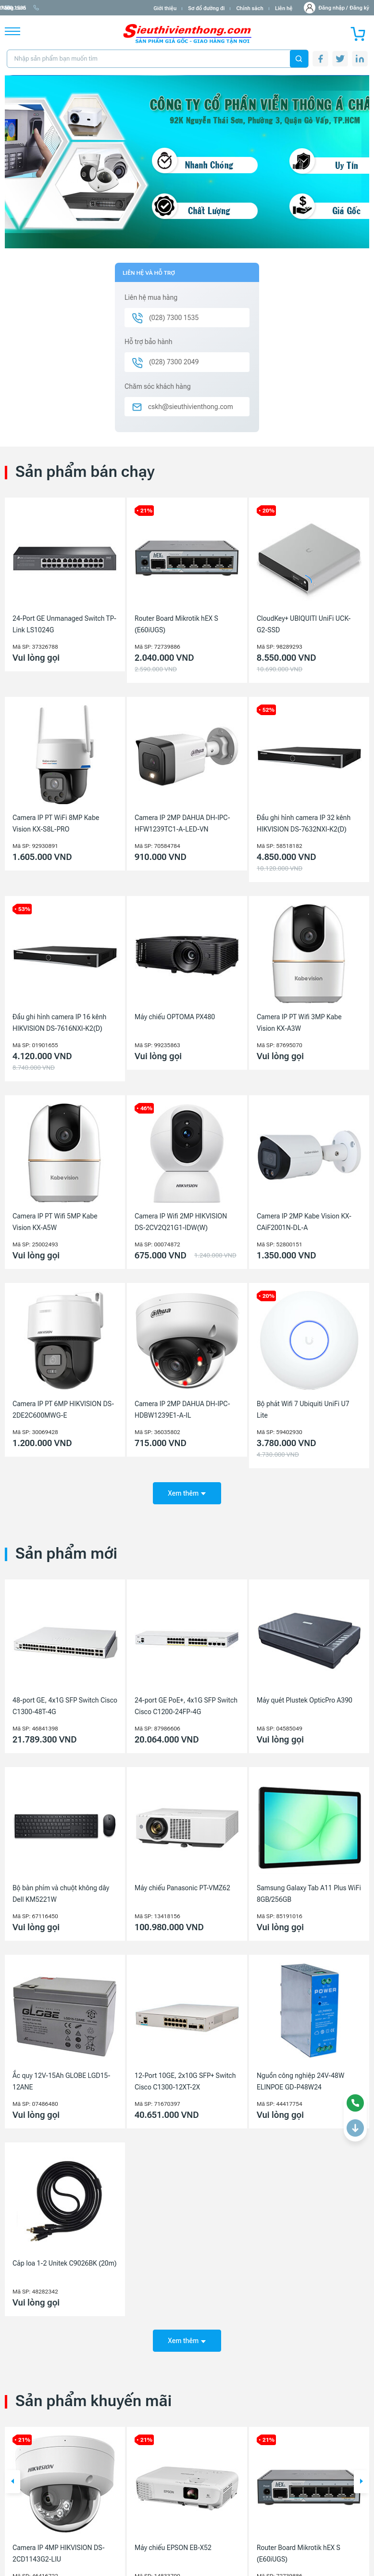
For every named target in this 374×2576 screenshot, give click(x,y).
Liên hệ (284, 8)
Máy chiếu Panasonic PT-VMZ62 (182, 1886)
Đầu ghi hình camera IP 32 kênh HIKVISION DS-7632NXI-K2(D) (303, 823)
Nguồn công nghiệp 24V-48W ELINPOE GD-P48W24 (300, 2079)
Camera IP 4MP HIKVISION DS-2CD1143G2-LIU (58, 2550)
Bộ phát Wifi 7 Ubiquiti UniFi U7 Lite (303, 1409)
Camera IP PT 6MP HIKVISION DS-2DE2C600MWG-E (63, 1409)
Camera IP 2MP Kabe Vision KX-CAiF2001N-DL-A (304, 1221)
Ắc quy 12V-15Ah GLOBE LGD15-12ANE (61, 2079)
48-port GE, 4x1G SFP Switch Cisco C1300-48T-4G (64, 1704)
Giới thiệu (164, 8)
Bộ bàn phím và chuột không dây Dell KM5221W (60, 1891)
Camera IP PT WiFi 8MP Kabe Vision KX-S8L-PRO (55, 823)
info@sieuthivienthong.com (42, 8)
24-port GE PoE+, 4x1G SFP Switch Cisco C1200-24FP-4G (186, 1704)
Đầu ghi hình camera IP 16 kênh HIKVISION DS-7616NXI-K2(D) (59, 1022)
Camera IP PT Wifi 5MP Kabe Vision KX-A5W (55, 1221)
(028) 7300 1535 (111, 8)
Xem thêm (187, 1491)
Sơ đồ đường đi (206, 8)
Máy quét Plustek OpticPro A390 (304, 1698)
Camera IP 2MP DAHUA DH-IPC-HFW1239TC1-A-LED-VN (182, 823)
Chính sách (249, 8)
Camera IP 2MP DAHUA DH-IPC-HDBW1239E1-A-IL (182, 1409)
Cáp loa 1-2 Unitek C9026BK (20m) (64, 2262)
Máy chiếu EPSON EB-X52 (173, 2545)
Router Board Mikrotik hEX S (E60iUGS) (176, 624)
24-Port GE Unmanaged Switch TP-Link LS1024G (64, 624)
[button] (12, 2478)
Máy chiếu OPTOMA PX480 (175, 1017)
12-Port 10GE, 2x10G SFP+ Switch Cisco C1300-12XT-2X (185, 2079)
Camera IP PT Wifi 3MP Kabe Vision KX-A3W (299, 1022)
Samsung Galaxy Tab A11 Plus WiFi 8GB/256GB (309, 1891)
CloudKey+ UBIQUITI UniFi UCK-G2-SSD (304, 624)
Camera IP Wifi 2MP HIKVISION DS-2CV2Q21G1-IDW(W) (181, 1221)
